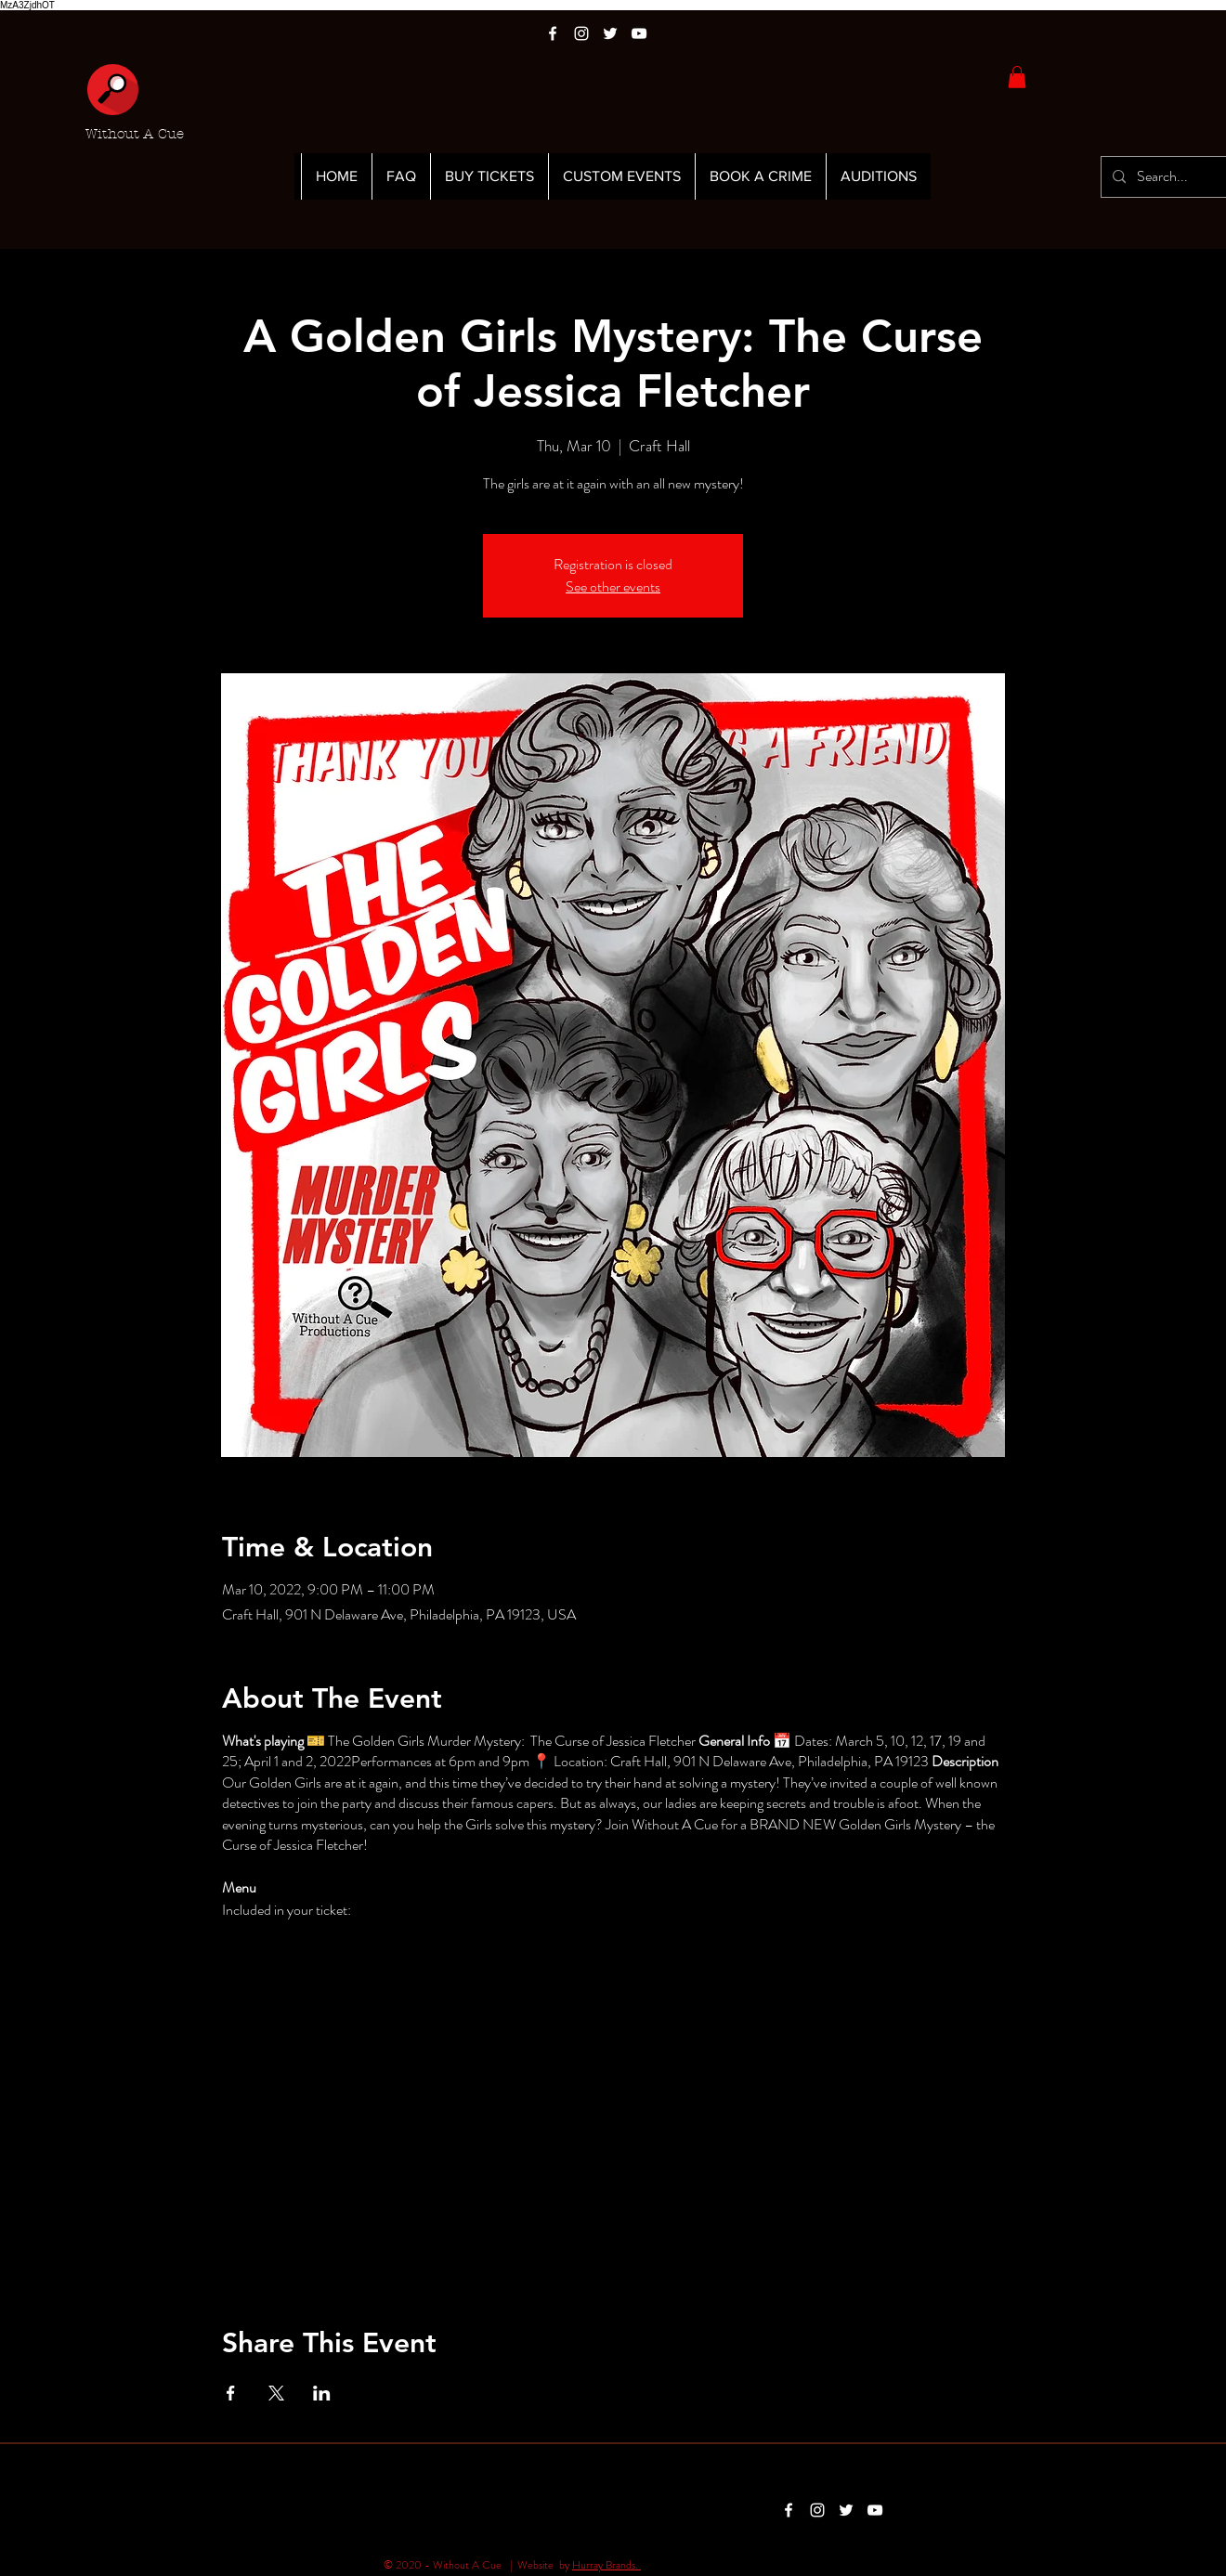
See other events (613, 586)
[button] (1017, 77)
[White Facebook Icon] (552, 33)
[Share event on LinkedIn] (322, 2393)
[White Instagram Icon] (581, 33)
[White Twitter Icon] (610, 33)
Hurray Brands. (606, 2564)
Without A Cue (134, 133)
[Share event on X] (276, 2393)
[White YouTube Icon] (639, 33)
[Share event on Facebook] (231, 2393)
